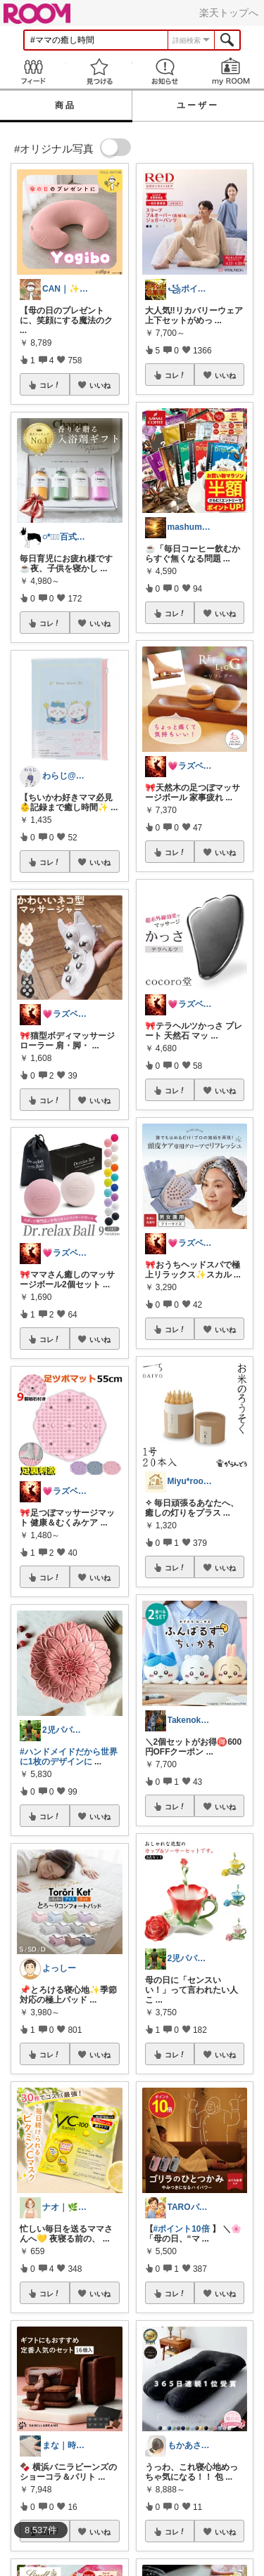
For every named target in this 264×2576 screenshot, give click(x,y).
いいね (100, 385)
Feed (33, 71)
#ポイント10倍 (181, 2229)
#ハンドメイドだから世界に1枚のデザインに (69, 1757)
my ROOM (231, 71)
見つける (99, 71)
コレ (50, 385)
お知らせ (165, 71)
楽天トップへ (228, 12)
